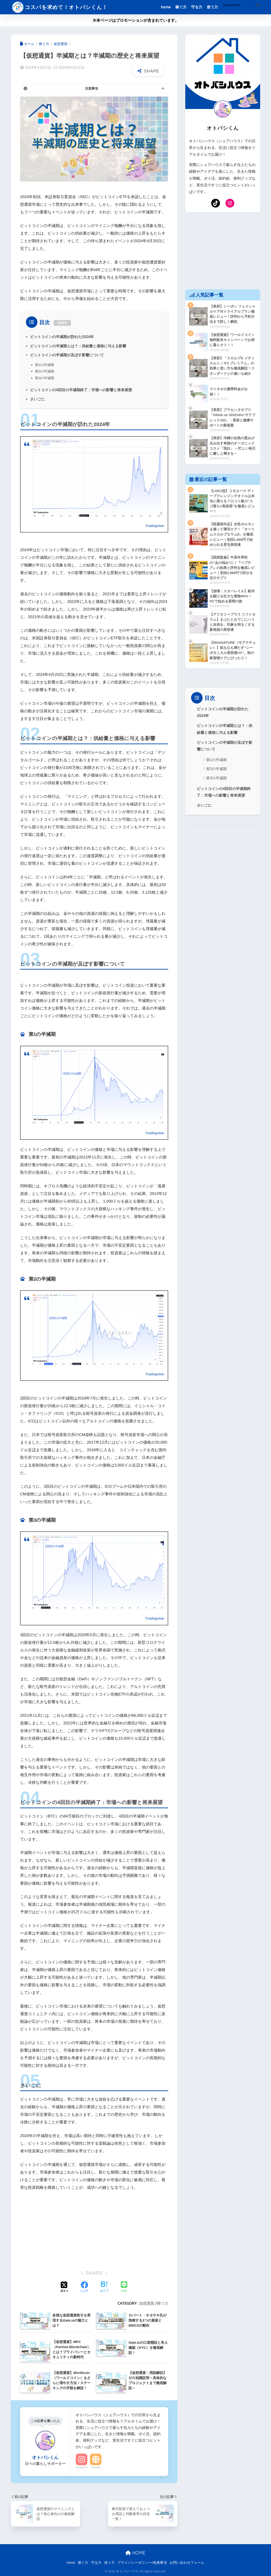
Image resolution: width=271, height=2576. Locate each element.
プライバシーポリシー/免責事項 (142, 2562)
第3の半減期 (44, 378)
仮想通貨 (146, 2303)
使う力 (212, 7)
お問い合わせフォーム (187, 2562)
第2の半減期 (44, 371)
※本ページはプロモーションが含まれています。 (135, 20)
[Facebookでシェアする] (84, 2287)
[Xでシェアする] (64, 2287)
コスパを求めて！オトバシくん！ (61, 7)
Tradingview (154, 526)
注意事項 (91, 88)
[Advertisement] (94, 2229)
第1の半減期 (44, 365)
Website (95, 2467)
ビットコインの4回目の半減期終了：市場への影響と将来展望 (81, 390)
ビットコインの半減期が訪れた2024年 (62, 337)
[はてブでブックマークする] (104, 2287)
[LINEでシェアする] (124, 2287)
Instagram (82, 2467)
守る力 (196, 7)
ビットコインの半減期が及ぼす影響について (67, 355)
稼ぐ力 (180, 7)
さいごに (37, 399)
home (166, 7)
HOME (135, 2553)
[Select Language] (240, 5)
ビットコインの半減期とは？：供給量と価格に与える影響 (78, 346)
